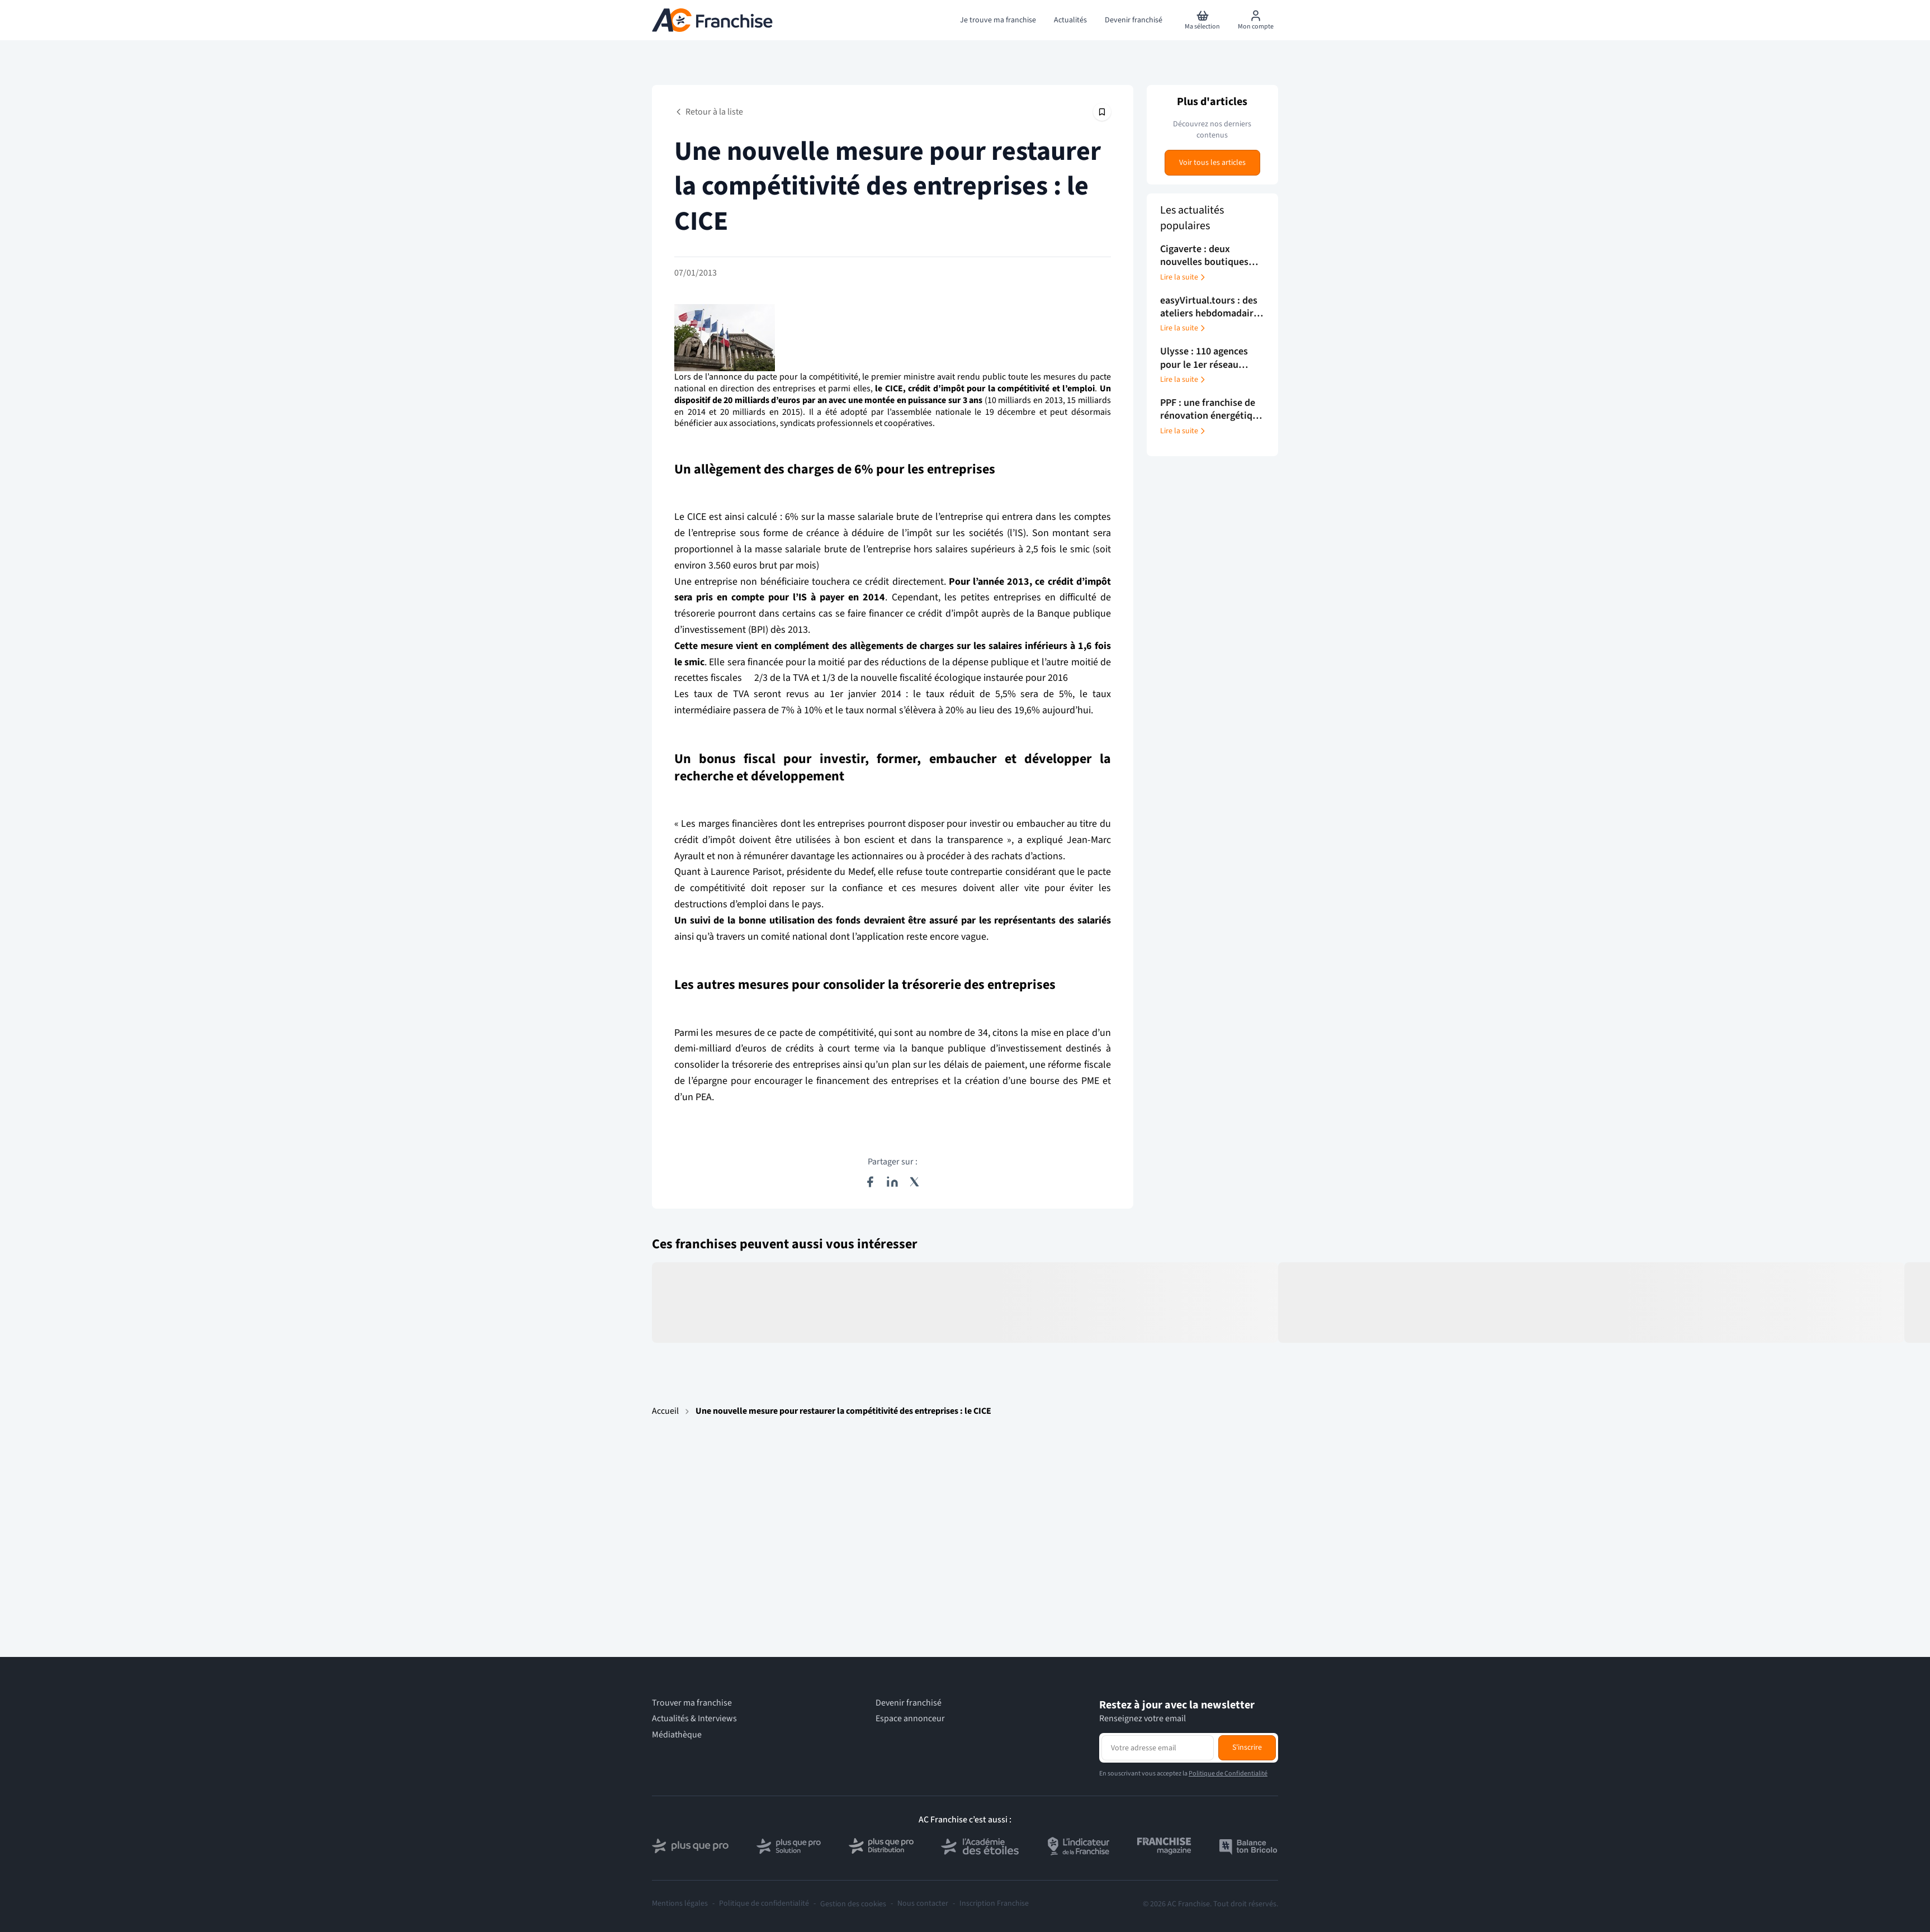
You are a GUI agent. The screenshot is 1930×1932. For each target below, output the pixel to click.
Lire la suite (1183, 277)
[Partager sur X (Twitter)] (915, 1182)
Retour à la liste (708, 112)
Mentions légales (680, 1903)
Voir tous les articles (1212, 162)
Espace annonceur (910, 1719)
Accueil (665, 1411)
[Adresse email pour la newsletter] (1157, 1747)
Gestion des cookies (853, 1904)
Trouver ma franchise (692, 1703)
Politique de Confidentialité (1228, 1773)
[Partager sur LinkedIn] (892, 1182)
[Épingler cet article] (1102, 112)
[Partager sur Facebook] (870, 1182)
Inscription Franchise (994, 1903)
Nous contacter (922, 1903)
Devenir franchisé (909, 1703)
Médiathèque (677, 1735)
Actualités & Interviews (694, 1719)
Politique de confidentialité (764, 1903)
